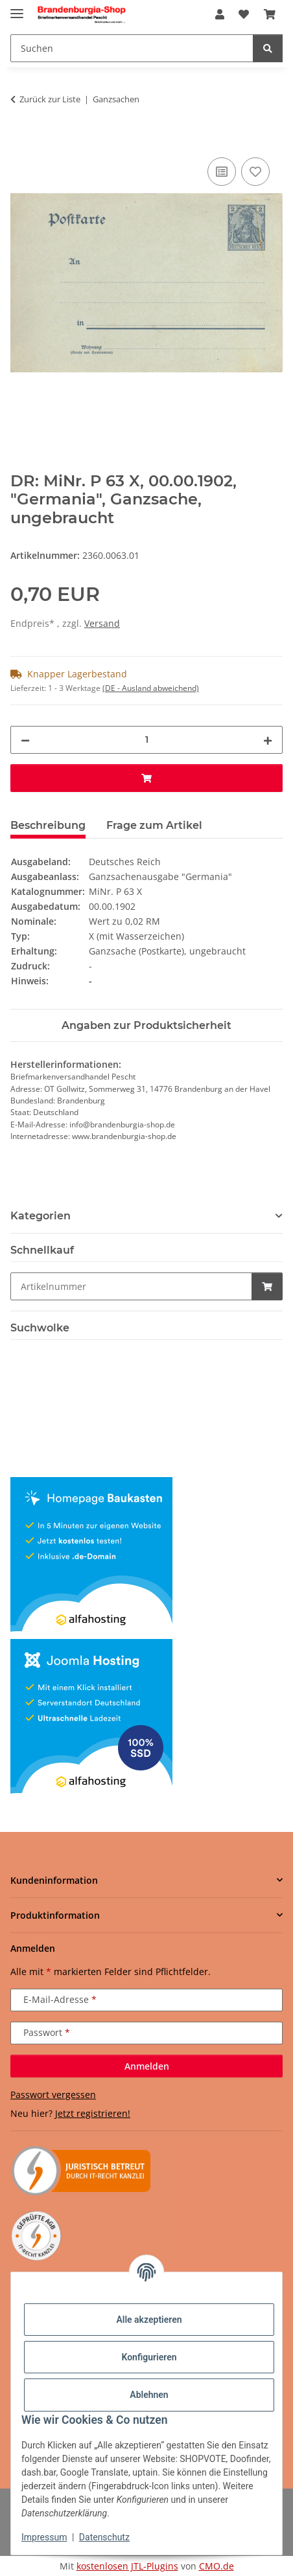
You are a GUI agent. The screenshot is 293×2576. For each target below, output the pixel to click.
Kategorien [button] (40, 1216)
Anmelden (146, 2066)
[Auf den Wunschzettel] (255, 171)
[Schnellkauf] (131, 1286)
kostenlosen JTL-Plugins (127, 2566)
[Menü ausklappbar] (16, 8)
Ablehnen (149, 2395)
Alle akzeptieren (149, 2319)
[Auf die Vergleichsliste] (221, 171)
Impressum (44, 2537)
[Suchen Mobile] (131, 48)
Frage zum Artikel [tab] (154, 825)
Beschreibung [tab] (48, 825)
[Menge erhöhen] (267, 740)
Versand (102, 623)
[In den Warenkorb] (20, 140)
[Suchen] (268, 48)
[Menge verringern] (25, 740)
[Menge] (146, 740)
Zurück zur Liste (49, 99)
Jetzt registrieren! (92, 2113)
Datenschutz (104, 2537)
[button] (219, 14)
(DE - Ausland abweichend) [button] (150, 688)
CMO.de (216, 2566)
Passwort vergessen (53, 2094)
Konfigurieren (148, 2357)
